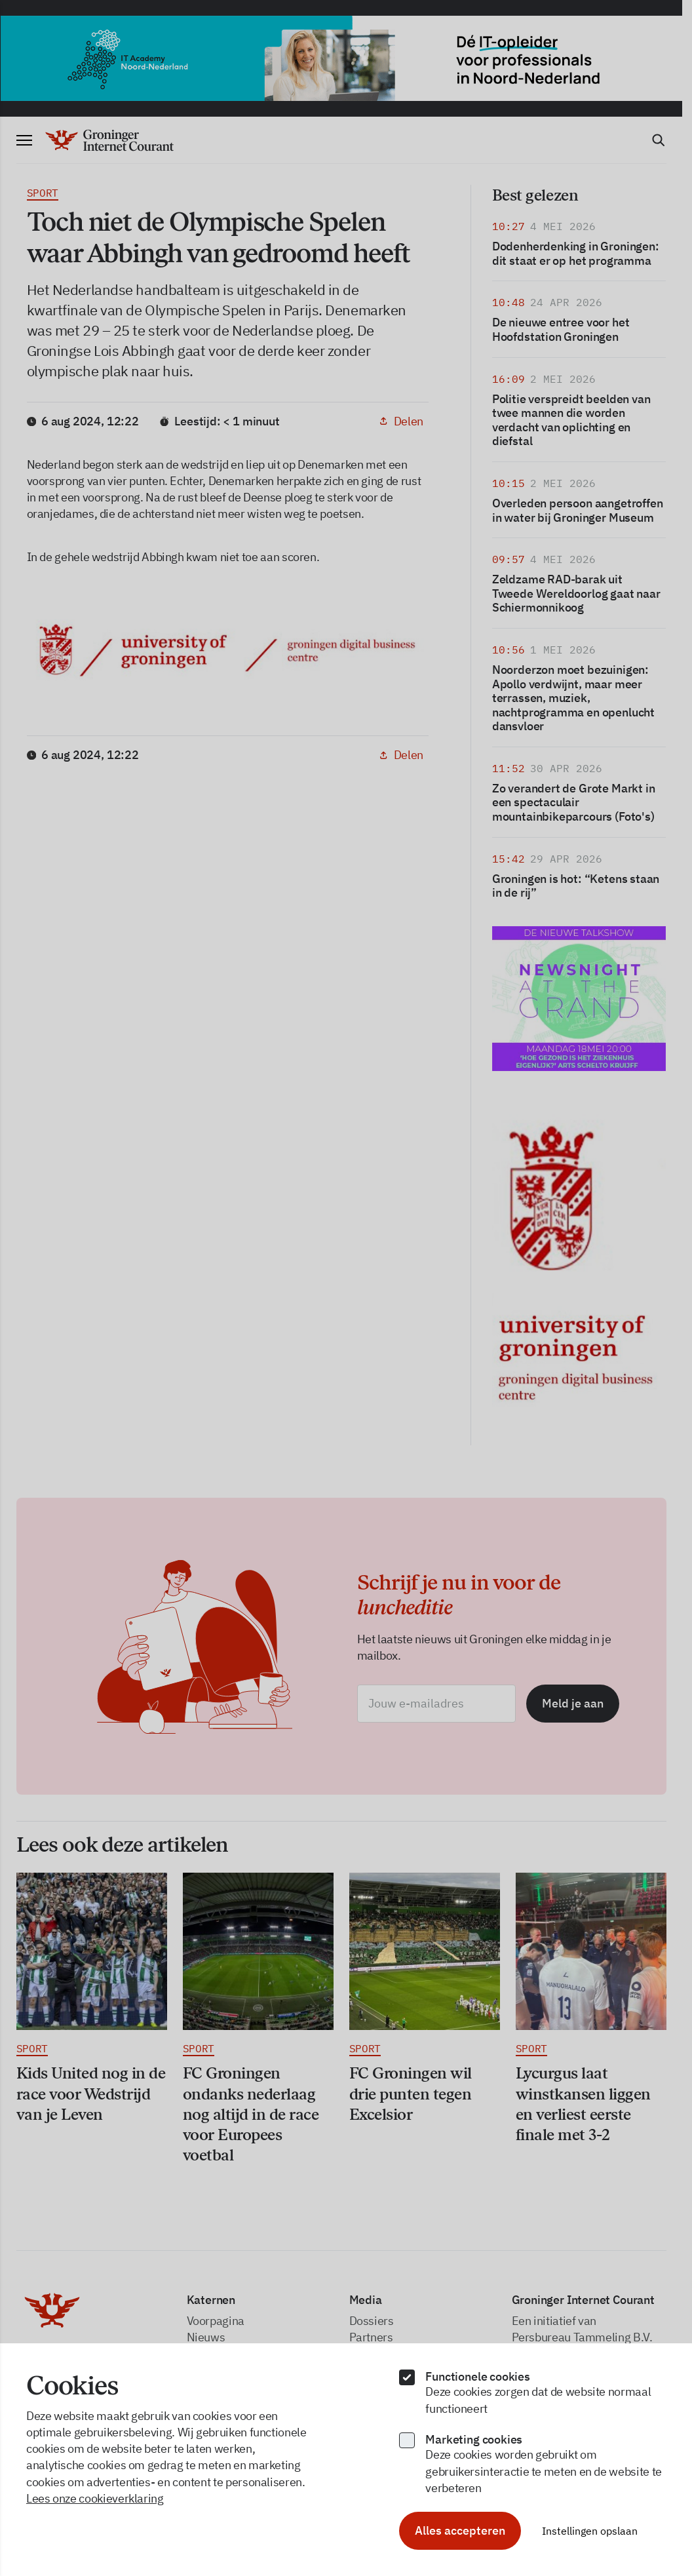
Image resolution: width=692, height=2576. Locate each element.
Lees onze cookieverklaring (95, 2498)
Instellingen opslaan (590, 2530)
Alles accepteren (460, 2530)
